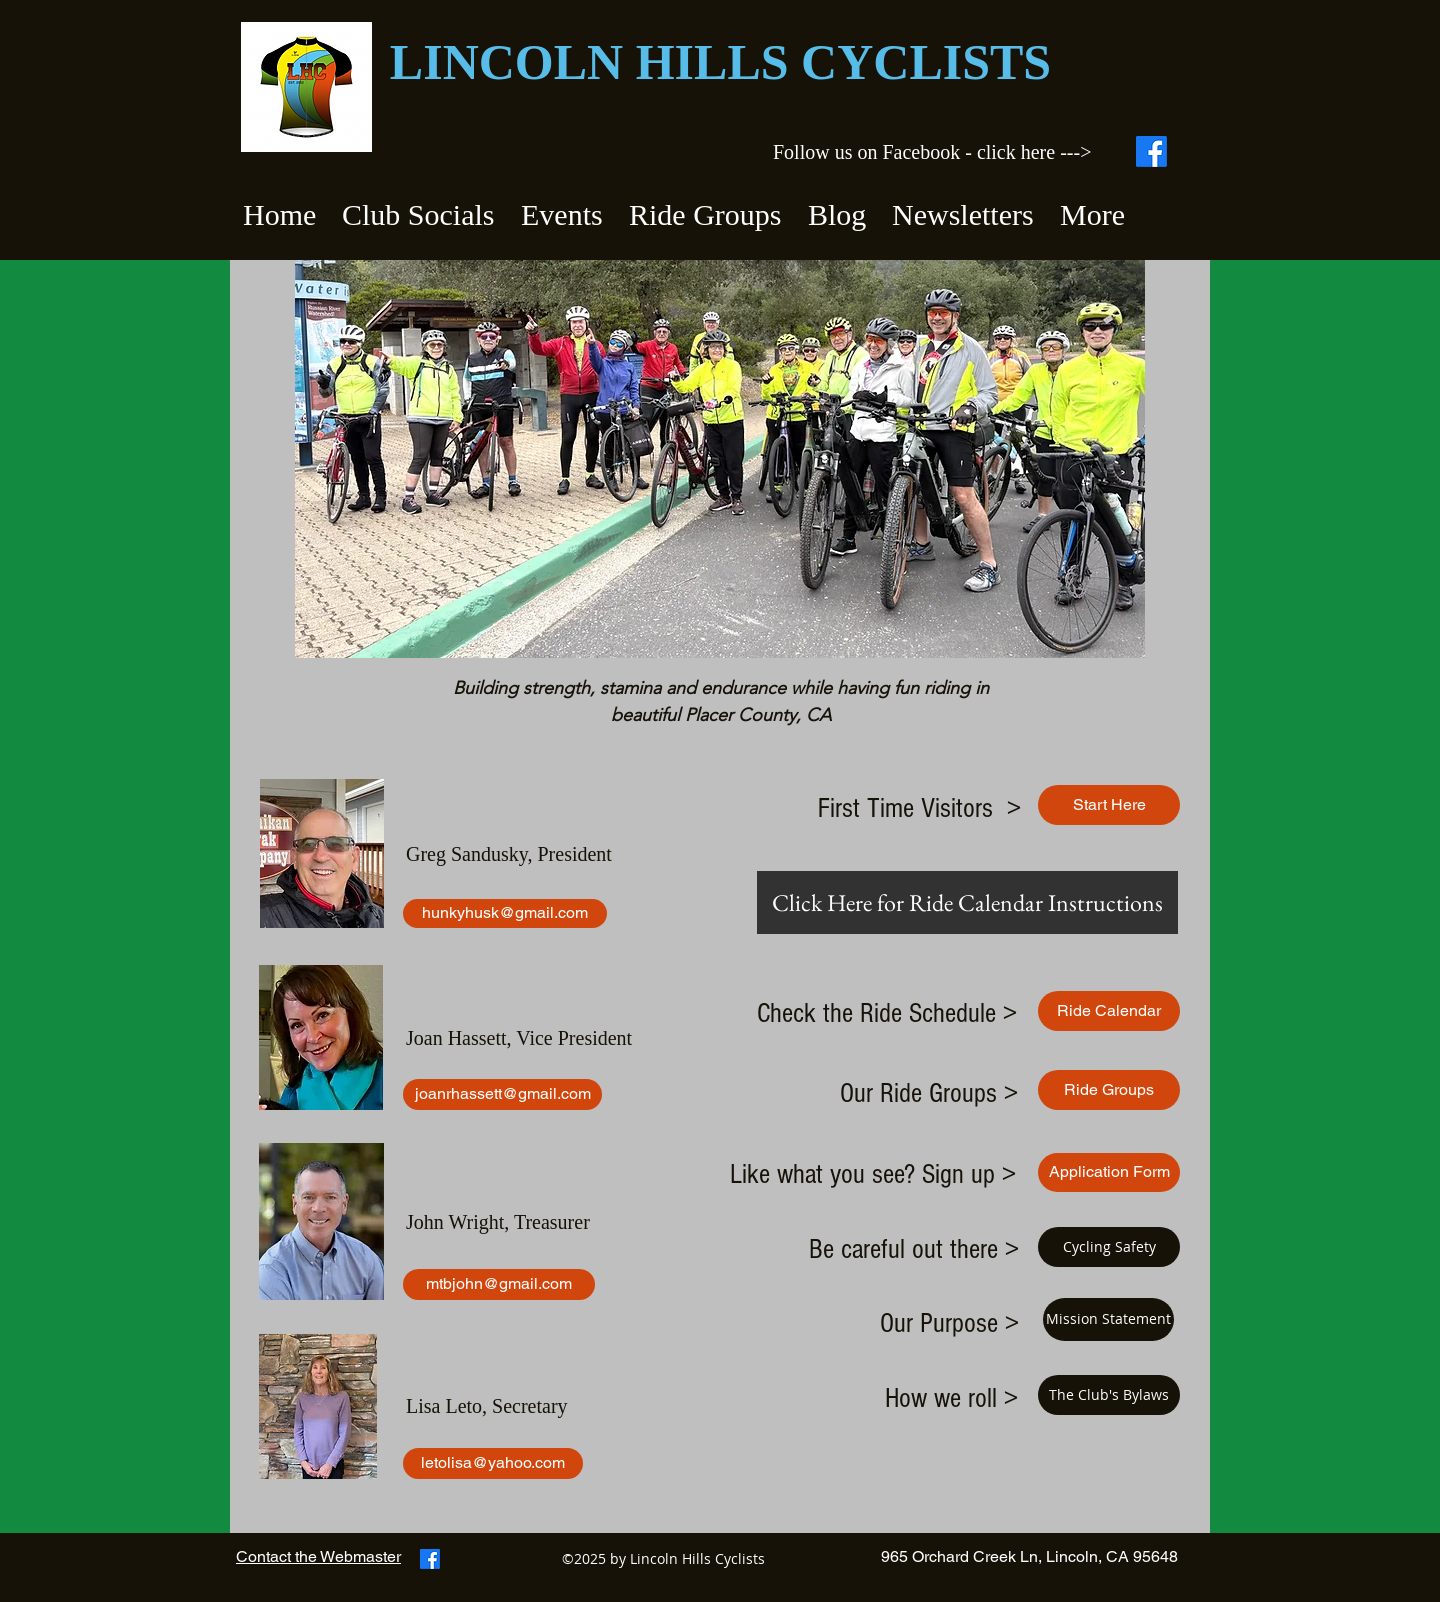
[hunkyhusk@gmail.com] (505, 913)
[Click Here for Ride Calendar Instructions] (967, 902)
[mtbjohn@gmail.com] (499, 1284)
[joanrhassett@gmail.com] (502, 1094)
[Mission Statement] (1108, 1319)
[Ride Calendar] (1109, 1011)
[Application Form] (1109, 1172)
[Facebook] (1151, 151)
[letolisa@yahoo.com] (493, 1463)
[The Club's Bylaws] (1109, 1395)
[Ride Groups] (1109, 1090)
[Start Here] (1109, 805)
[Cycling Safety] (1109, 1247)
